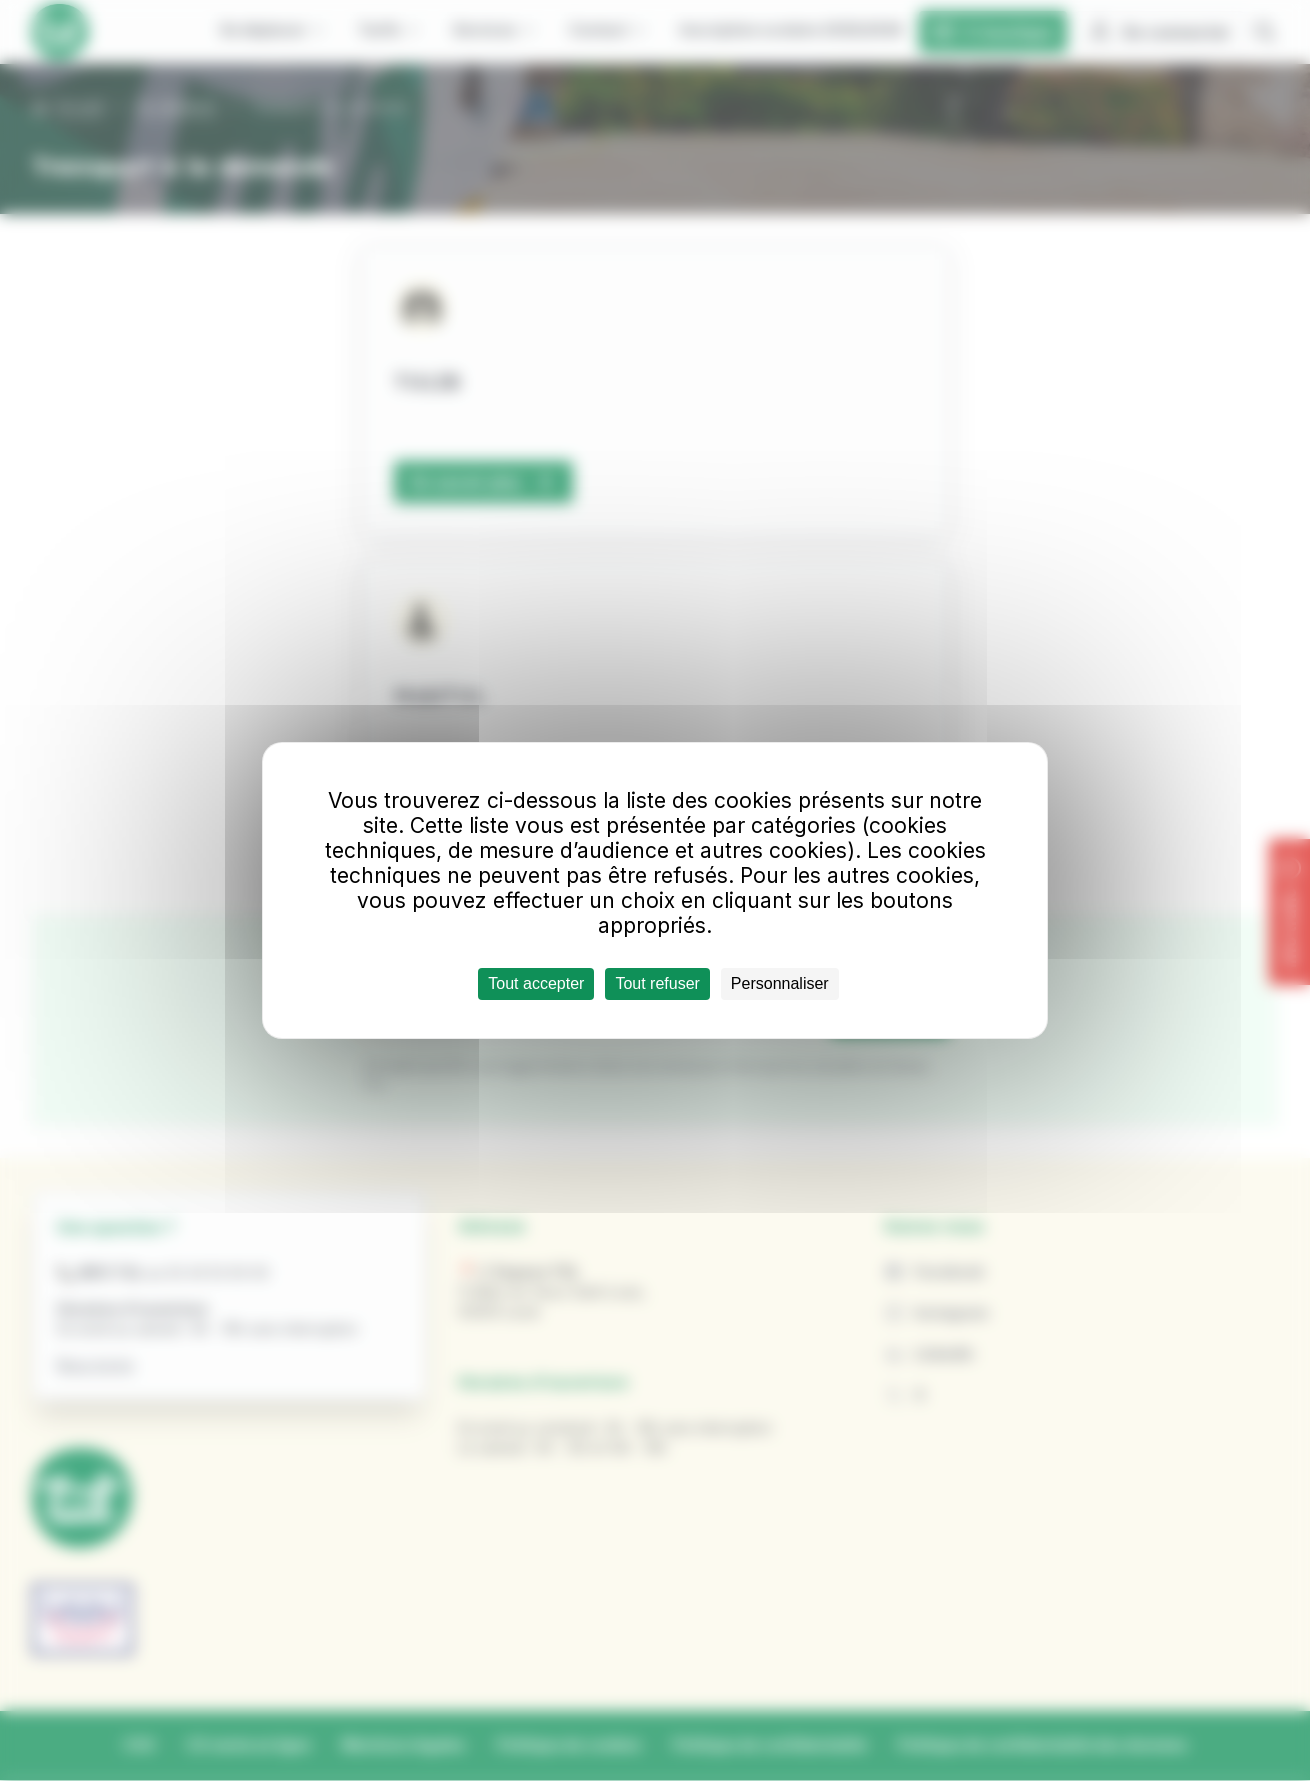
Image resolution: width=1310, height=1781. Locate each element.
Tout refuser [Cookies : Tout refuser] (657, 983)
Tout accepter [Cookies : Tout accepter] (536, 983)
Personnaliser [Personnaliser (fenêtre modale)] (780, 983)
